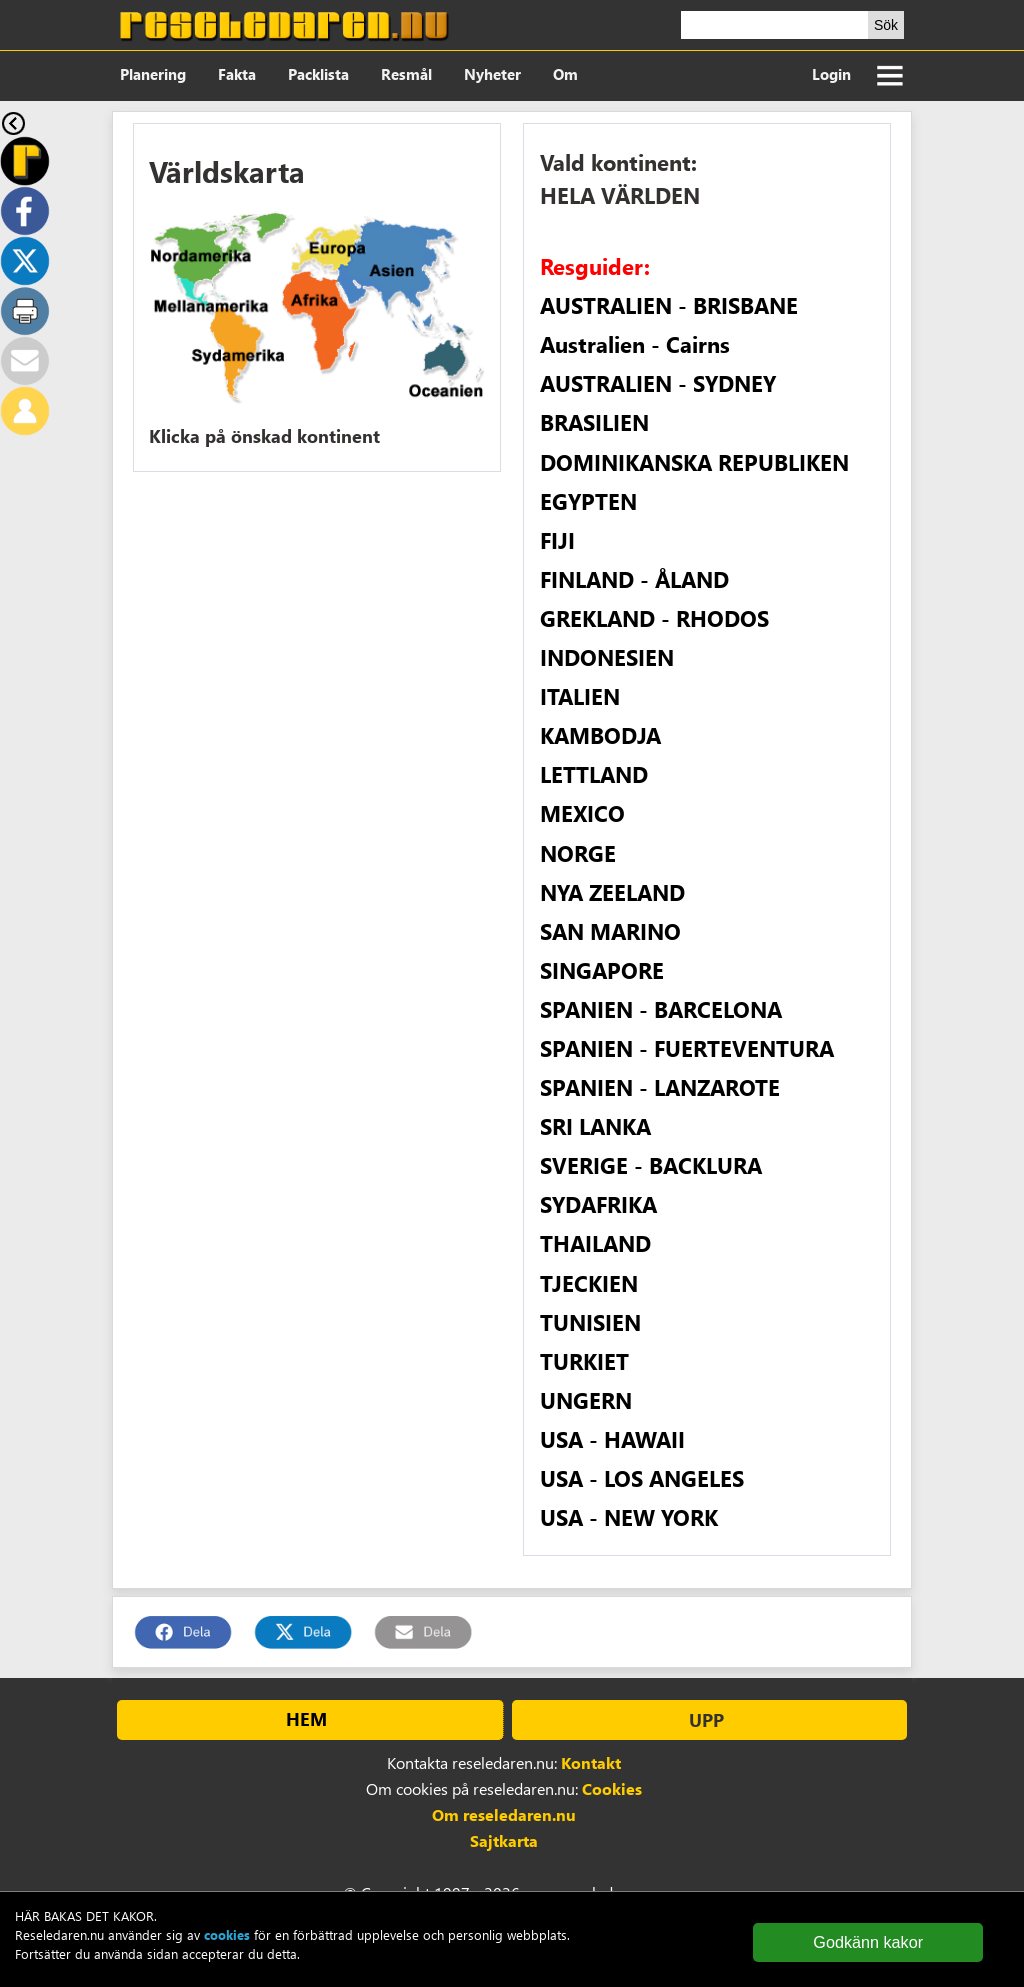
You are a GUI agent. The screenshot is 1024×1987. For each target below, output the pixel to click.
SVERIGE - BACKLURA (651, 1165)
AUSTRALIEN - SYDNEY (658, 383)
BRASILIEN (594, 422)
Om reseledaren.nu (504, 1814)
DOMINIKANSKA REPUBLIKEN (694, 462)
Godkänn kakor (868, 1942)
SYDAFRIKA (598, 1204)
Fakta (237, 74)
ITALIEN (580, 696)
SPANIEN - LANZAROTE (660, 1087)
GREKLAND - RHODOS (654, 618)
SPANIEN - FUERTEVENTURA (687, 1048)
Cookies (612, 1788)
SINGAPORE (602, 970)
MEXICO (582, 813)
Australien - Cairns (635, 344)
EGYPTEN (588, 501)
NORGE (578, 853)
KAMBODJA (600, 735)
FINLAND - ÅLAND (634, 579)
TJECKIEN (589, 1283)
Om (565, 74)
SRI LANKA (595, 1126)
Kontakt (591, 1762)
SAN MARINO (610, 931)
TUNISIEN (590, 1322)
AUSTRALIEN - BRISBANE (669, 305)
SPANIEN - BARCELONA (661, 1009)
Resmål (406, 74)
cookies (227, 1934)
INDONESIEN (607, 657)
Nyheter (492, 74)
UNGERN (586, 1400)
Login (831, 74)
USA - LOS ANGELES (642, 1478)
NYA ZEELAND (612, 892)
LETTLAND (594, 774)
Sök (886, 25)
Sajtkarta (504, 1840)
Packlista (318, 74)
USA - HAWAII (612, 1439)
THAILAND (595, 1243)
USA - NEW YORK (629, 1517)
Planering (153, 74)
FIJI (557, 540)
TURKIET (584, 1361)
